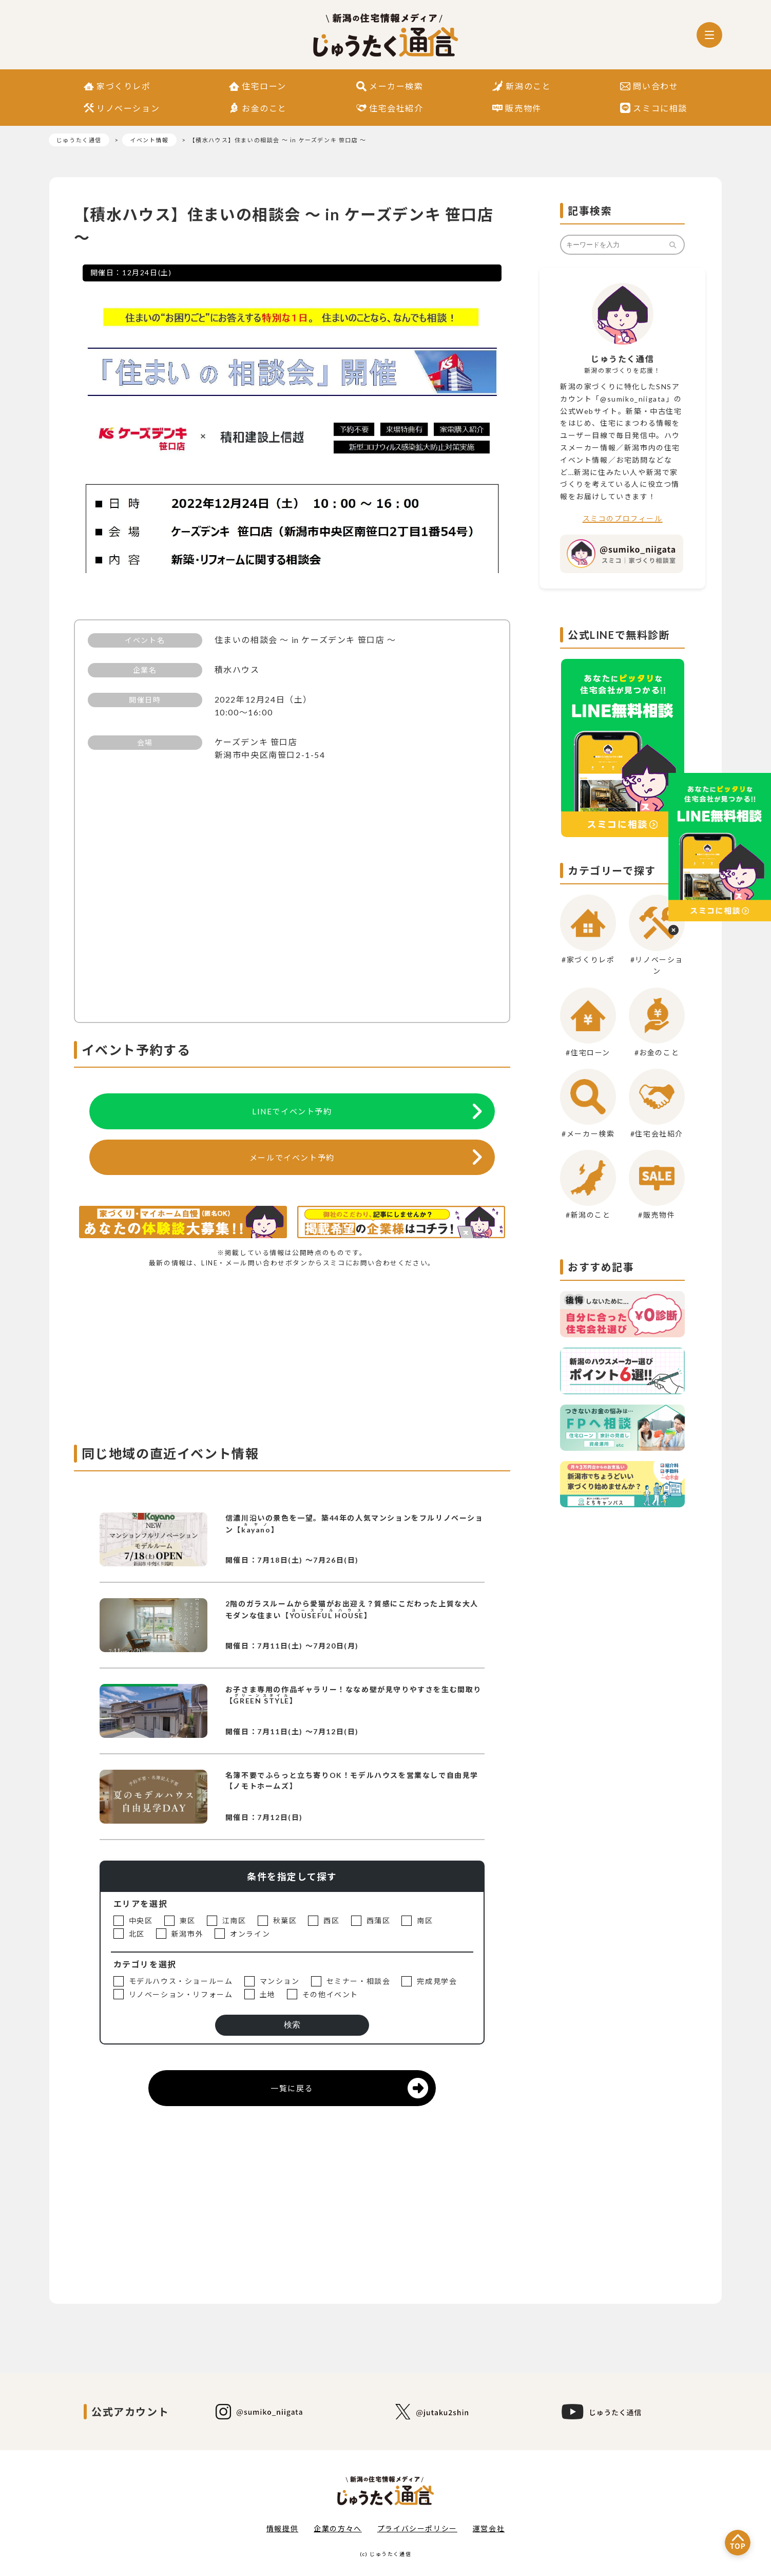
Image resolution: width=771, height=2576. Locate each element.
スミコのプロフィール (623, 518)
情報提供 (282, 2528)
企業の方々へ (338, 2528)
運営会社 (489, 2528)
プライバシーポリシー (417, 2528)
